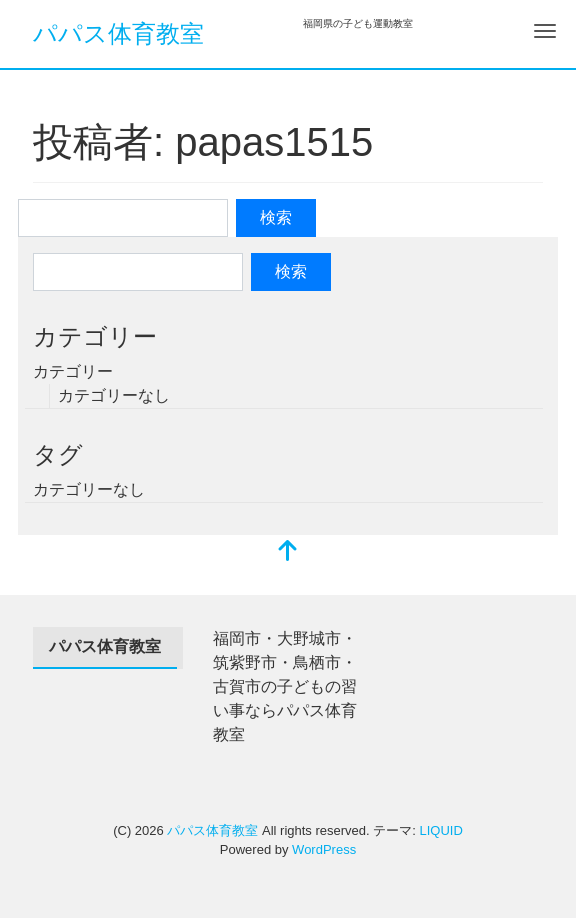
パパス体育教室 (118, 33)
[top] (288, 552)
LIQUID (440, 830)
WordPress (324, 849)
